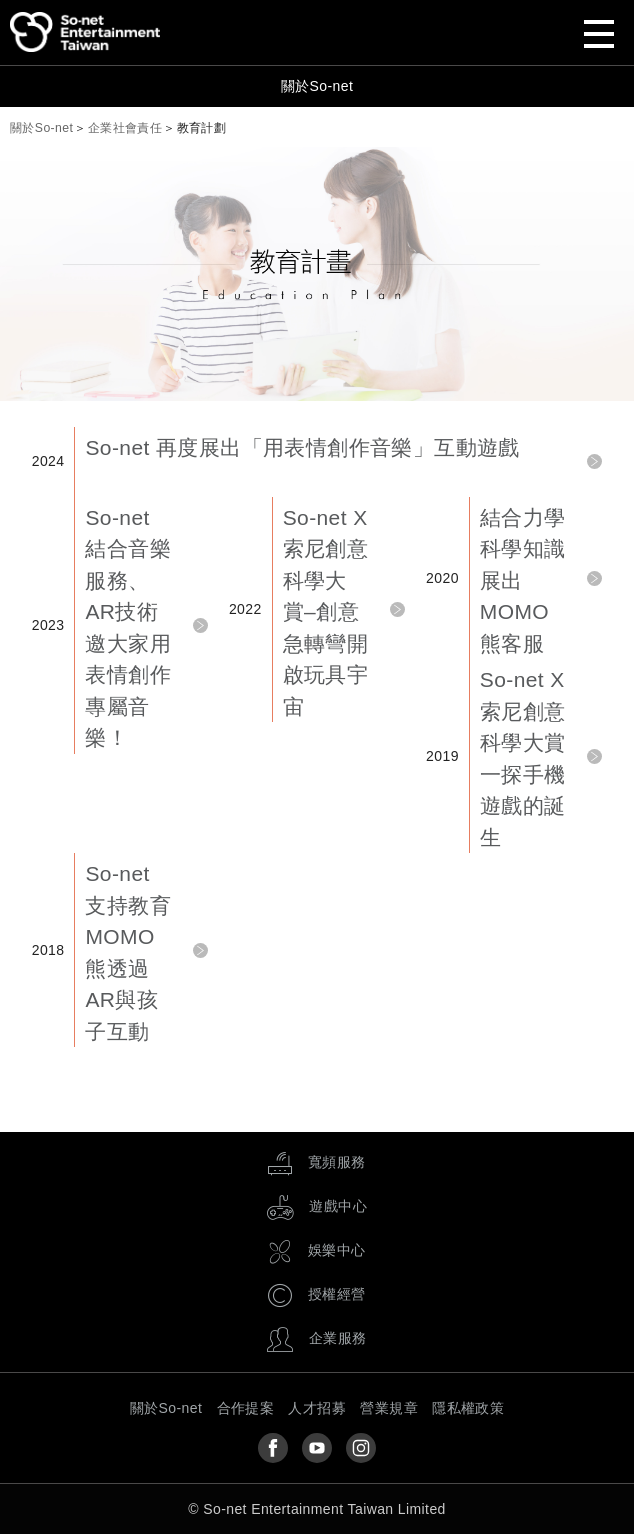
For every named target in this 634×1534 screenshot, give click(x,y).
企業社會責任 (125, 128)
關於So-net (317, 86)
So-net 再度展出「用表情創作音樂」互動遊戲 (302, 447)
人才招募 (317, 1408)
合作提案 (246, 1408)
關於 (41, 128)
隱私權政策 (468, 1408)
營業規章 (389, 1408)
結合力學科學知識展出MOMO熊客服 (523, 580)
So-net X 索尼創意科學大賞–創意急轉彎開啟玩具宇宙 (326, 612)
